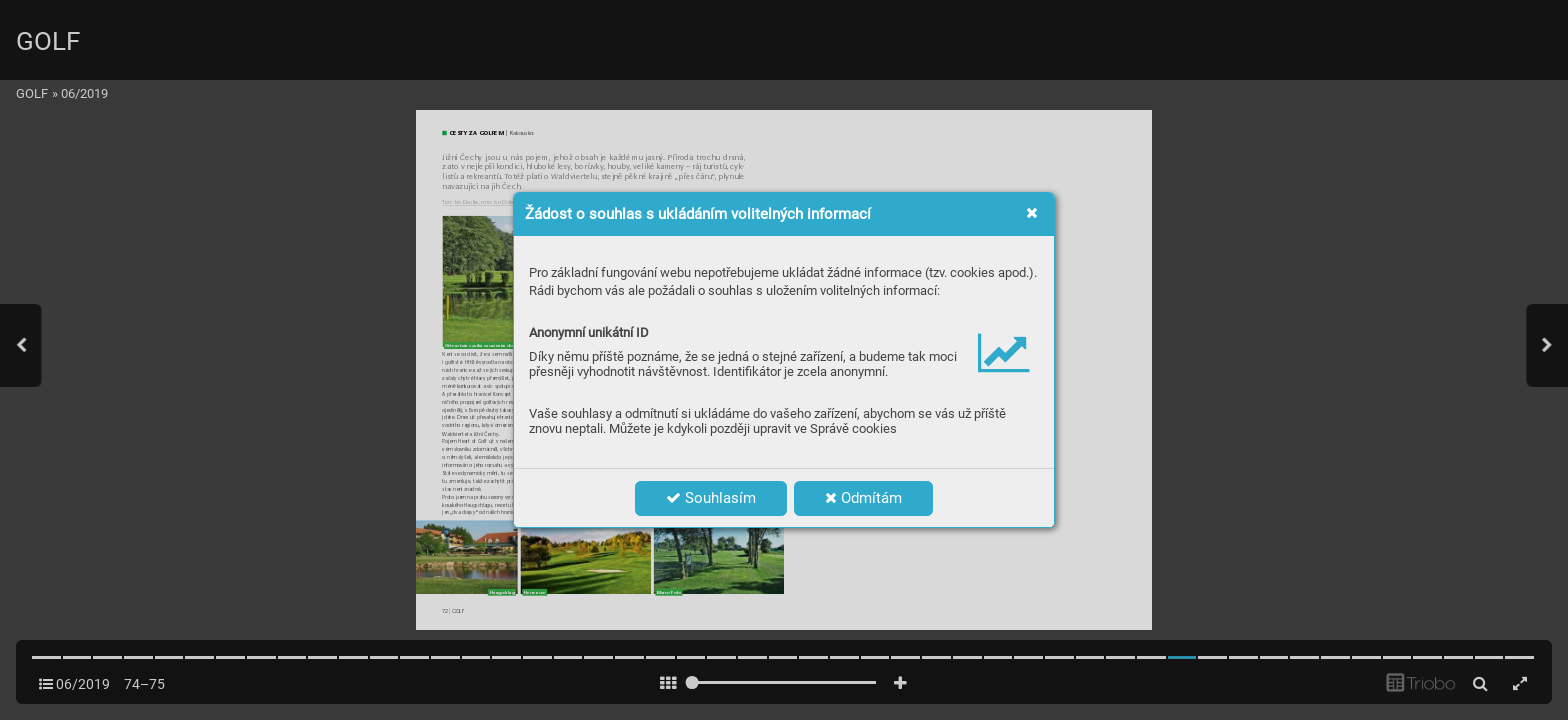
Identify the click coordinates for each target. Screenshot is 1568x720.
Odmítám (863, 498)
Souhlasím (711, 498)
